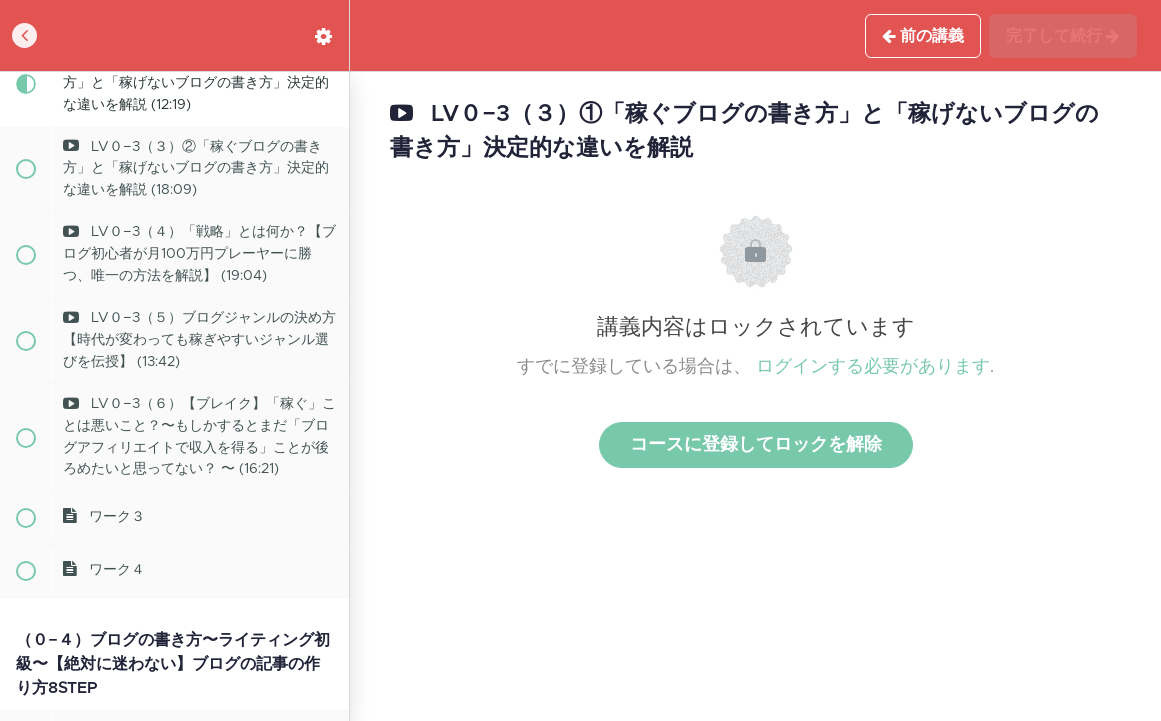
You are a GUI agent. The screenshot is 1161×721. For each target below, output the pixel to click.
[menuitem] (324, 35)
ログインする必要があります (873, 367)
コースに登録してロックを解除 (756, 445)
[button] (25, 35)
